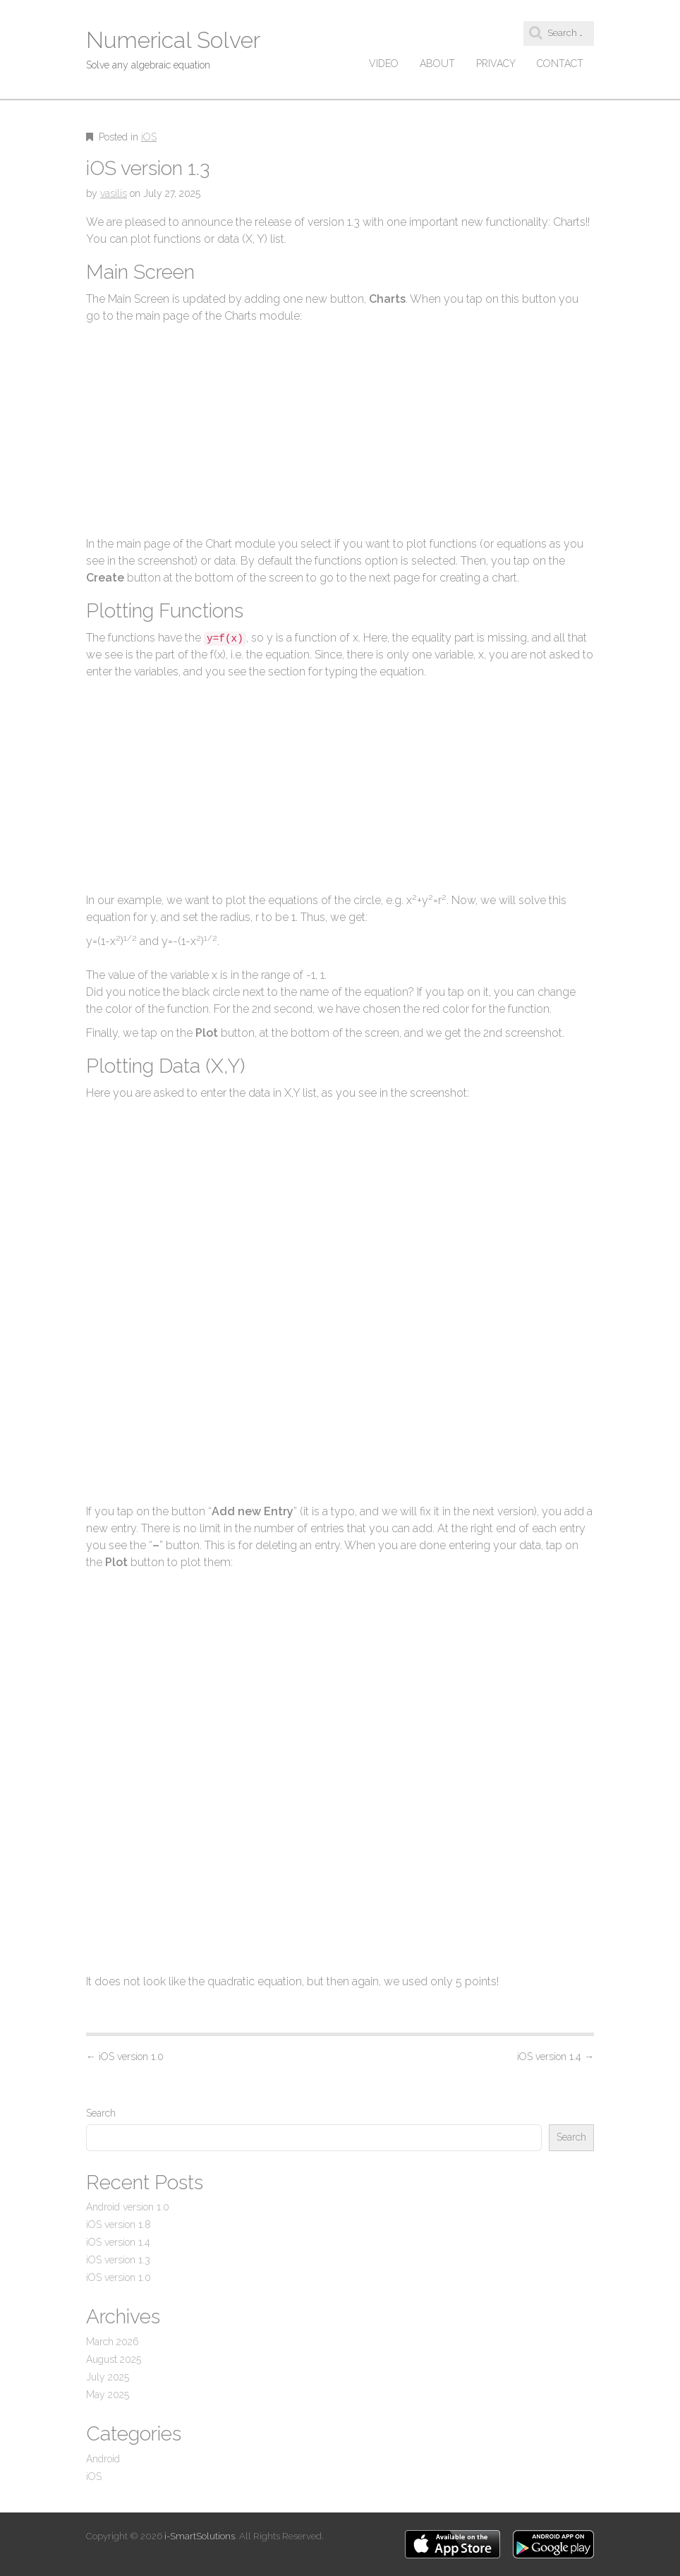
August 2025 (113, 2359)
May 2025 (107, 2394)
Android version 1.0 (127, 2207)
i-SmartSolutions (199, 2536)
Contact (560, 63)
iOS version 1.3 (118, 2259)
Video (384, 63)
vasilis (113, 193)
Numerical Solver (173, 40)
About (437, 63)
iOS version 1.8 (118, 2224)
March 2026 (112, 2341)
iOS (149, 137)
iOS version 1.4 (555, 2056)
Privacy (496, 63)
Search (101, 2113)
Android (103, 2458)
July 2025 (107, 2377)
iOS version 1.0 (125, 2056)
